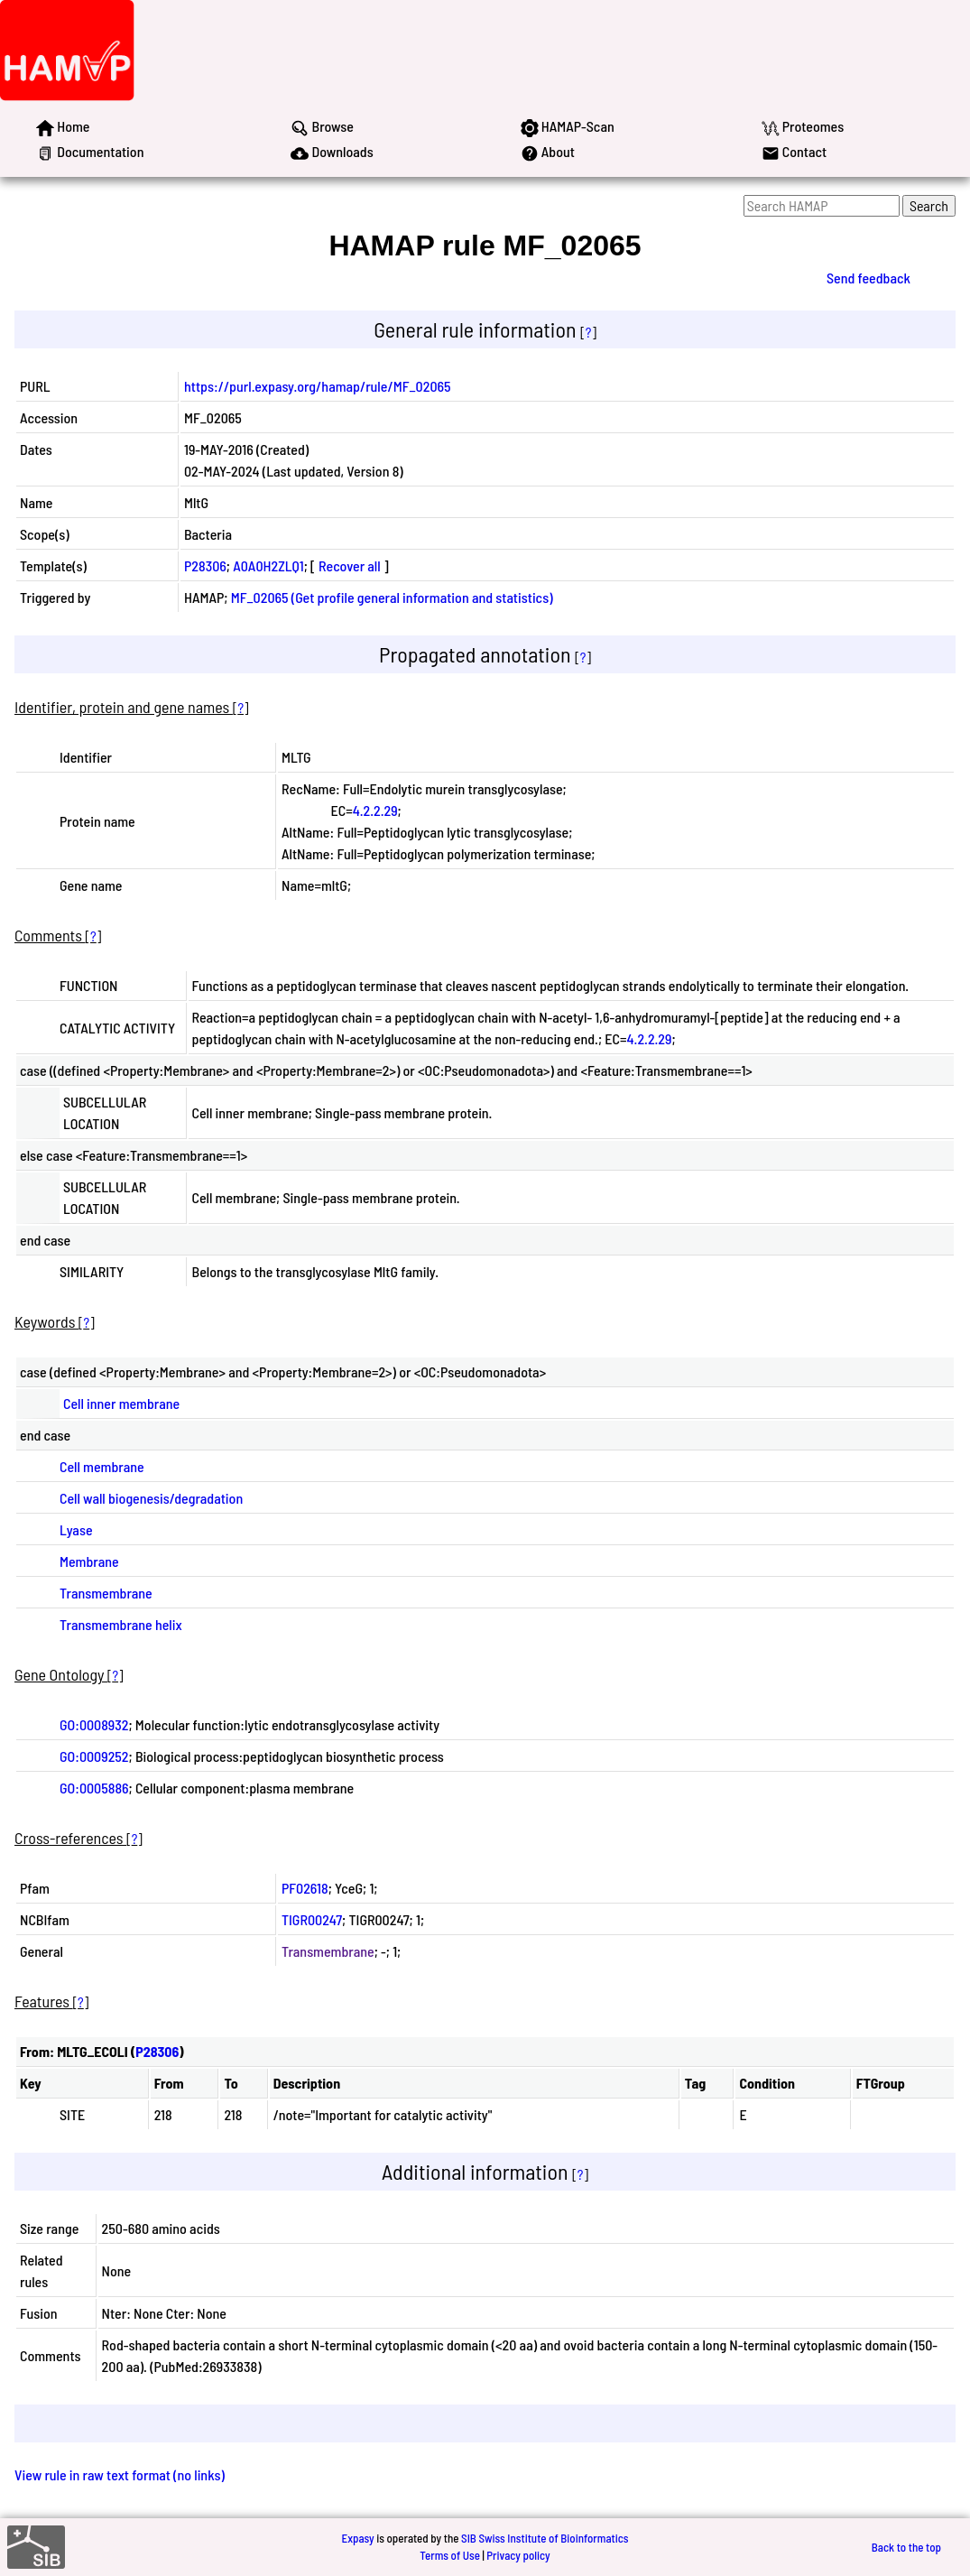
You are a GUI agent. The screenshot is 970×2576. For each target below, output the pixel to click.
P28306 (205, 565)
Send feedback (868, 277)
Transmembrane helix (121, 1624)
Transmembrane (106, 1592)
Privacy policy (518, 2555)
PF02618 (305, 1887)
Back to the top (906, 2547)
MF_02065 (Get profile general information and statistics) (392, 597)
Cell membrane (102, 1466)
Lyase (76, 1529)
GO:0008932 (94, 1724)
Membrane (89, 1561)
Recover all (350, 565)
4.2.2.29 (375, 810)
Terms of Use (450, 2555)
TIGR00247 (312, 1919)
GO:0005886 (94, 1787)
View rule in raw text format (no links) (119, 2474)
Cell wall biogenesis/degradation (151, 1497)
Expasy (357, 2538)
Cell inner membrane (121, 1403)
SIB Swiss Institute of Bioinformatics (544, 2538)
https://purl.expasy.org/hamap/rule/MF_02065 (317, 385)
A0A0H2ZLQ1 (268, 565)
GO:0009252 (94, 1756)
